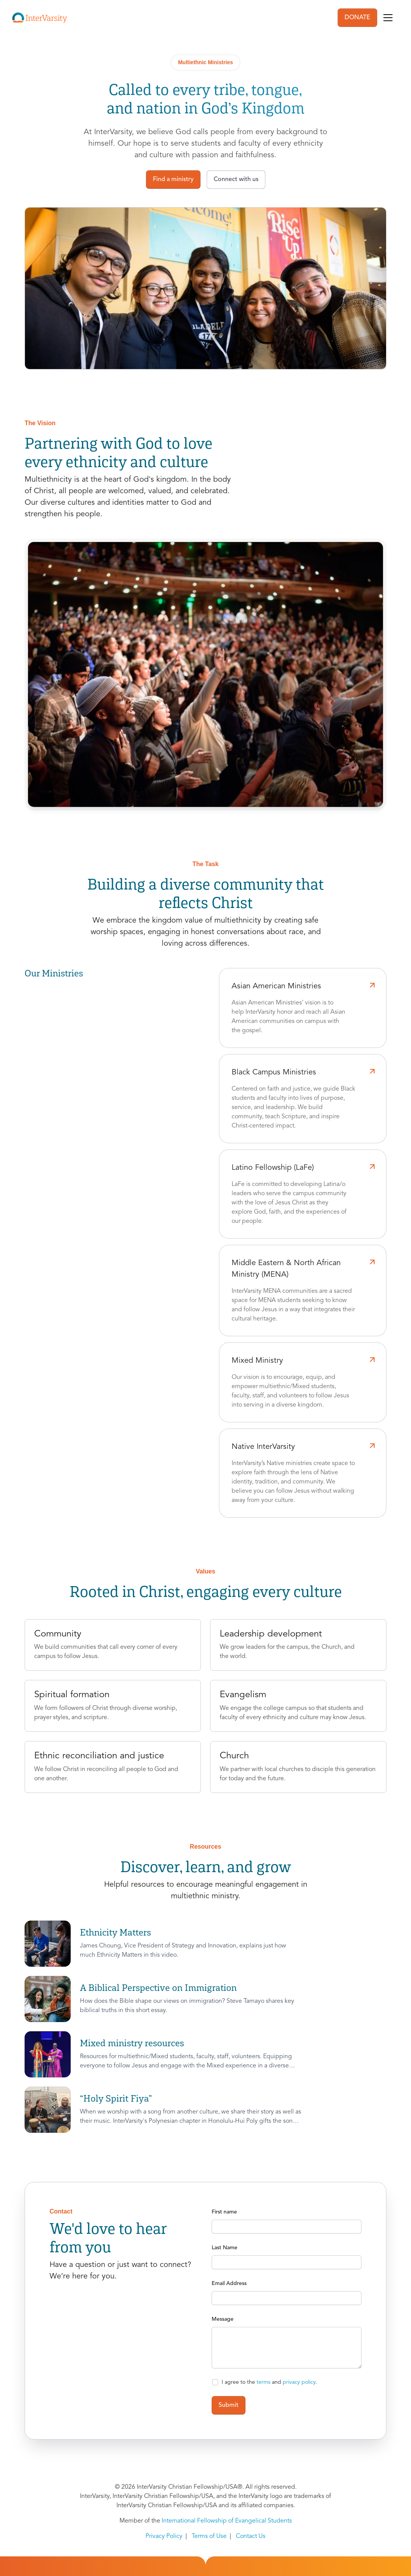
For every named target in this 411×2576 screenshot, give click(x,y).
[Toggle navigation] (388, 17)
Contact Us (250, 2536)
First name (224, 2212)
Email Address (229, 2283)
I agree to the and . (269, 2382)
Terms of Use (209, 2536)
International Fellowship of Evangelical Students (227, 2521)
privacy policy (299, 2382)
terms (263, 2382)
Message (223, 2319)
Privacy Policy (164, 2536)
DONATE (357, 18)
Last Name (224, 2247)
